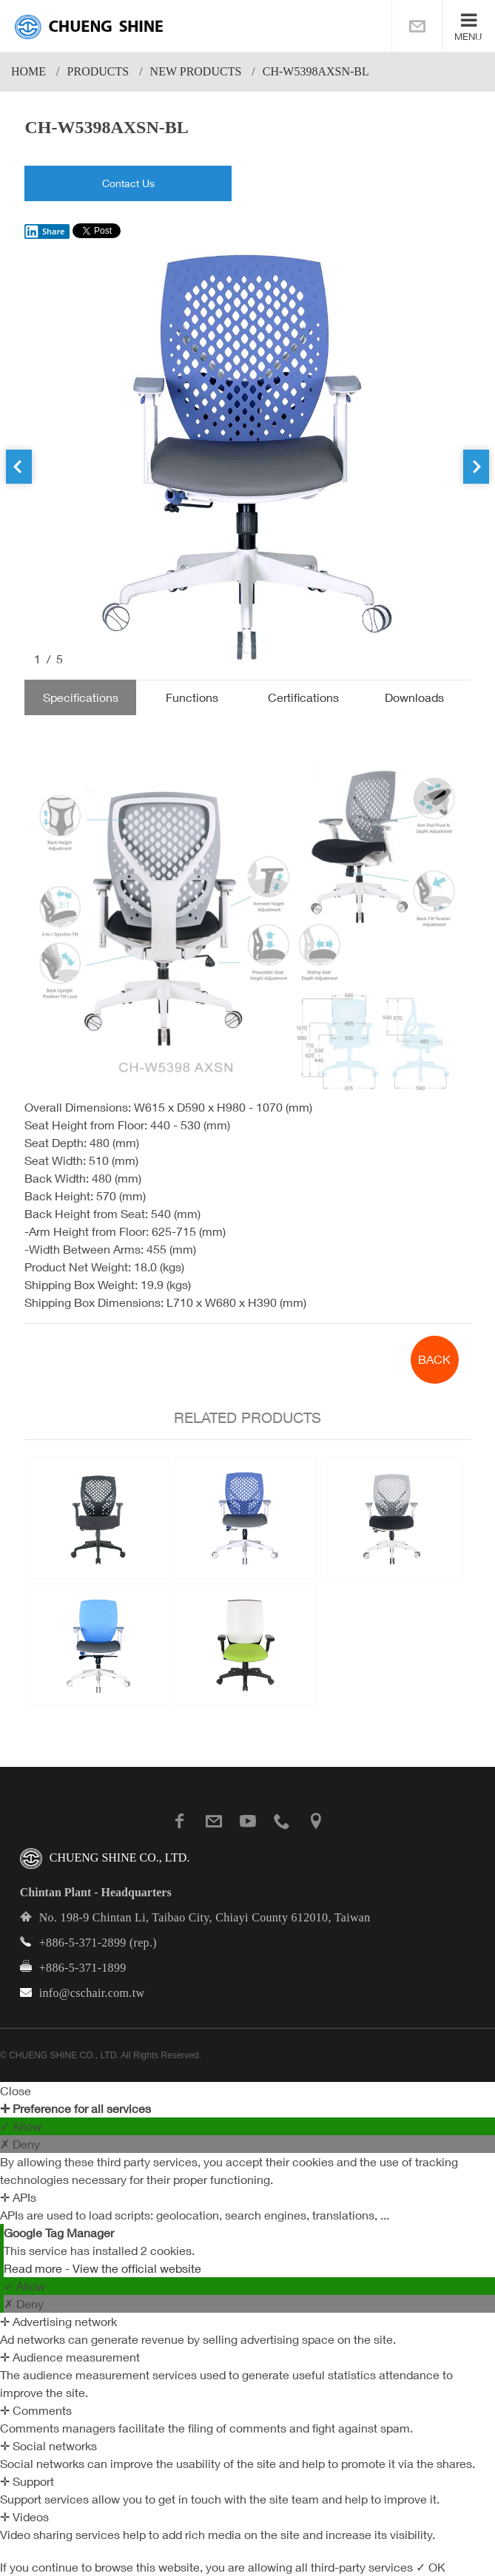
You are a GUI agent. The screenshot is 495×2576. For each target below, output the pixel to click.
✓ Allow (20, 2126)
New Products (196, 71)
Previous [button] (19, 467)
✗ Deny (20, 2144)
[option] (247, 457)
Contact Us (128, 183)
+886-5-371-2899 (83, 1942)
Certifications (303, 697)
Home (28, 71)
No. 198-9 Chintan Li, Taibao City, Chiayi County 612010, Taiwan (205, 1917)
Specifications (80, 697)
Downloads (414, 697)
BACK (434, 1359)
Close (15, 2090)
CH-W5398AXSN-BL (316, 71)
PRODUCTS (98, 71)
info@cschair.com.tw (92, 1993)
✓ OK (430, 2567)
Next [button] (476, 467)
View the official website (137, 2268)
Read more (34, 2268)
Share (44, 231)
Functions (192, 697)
